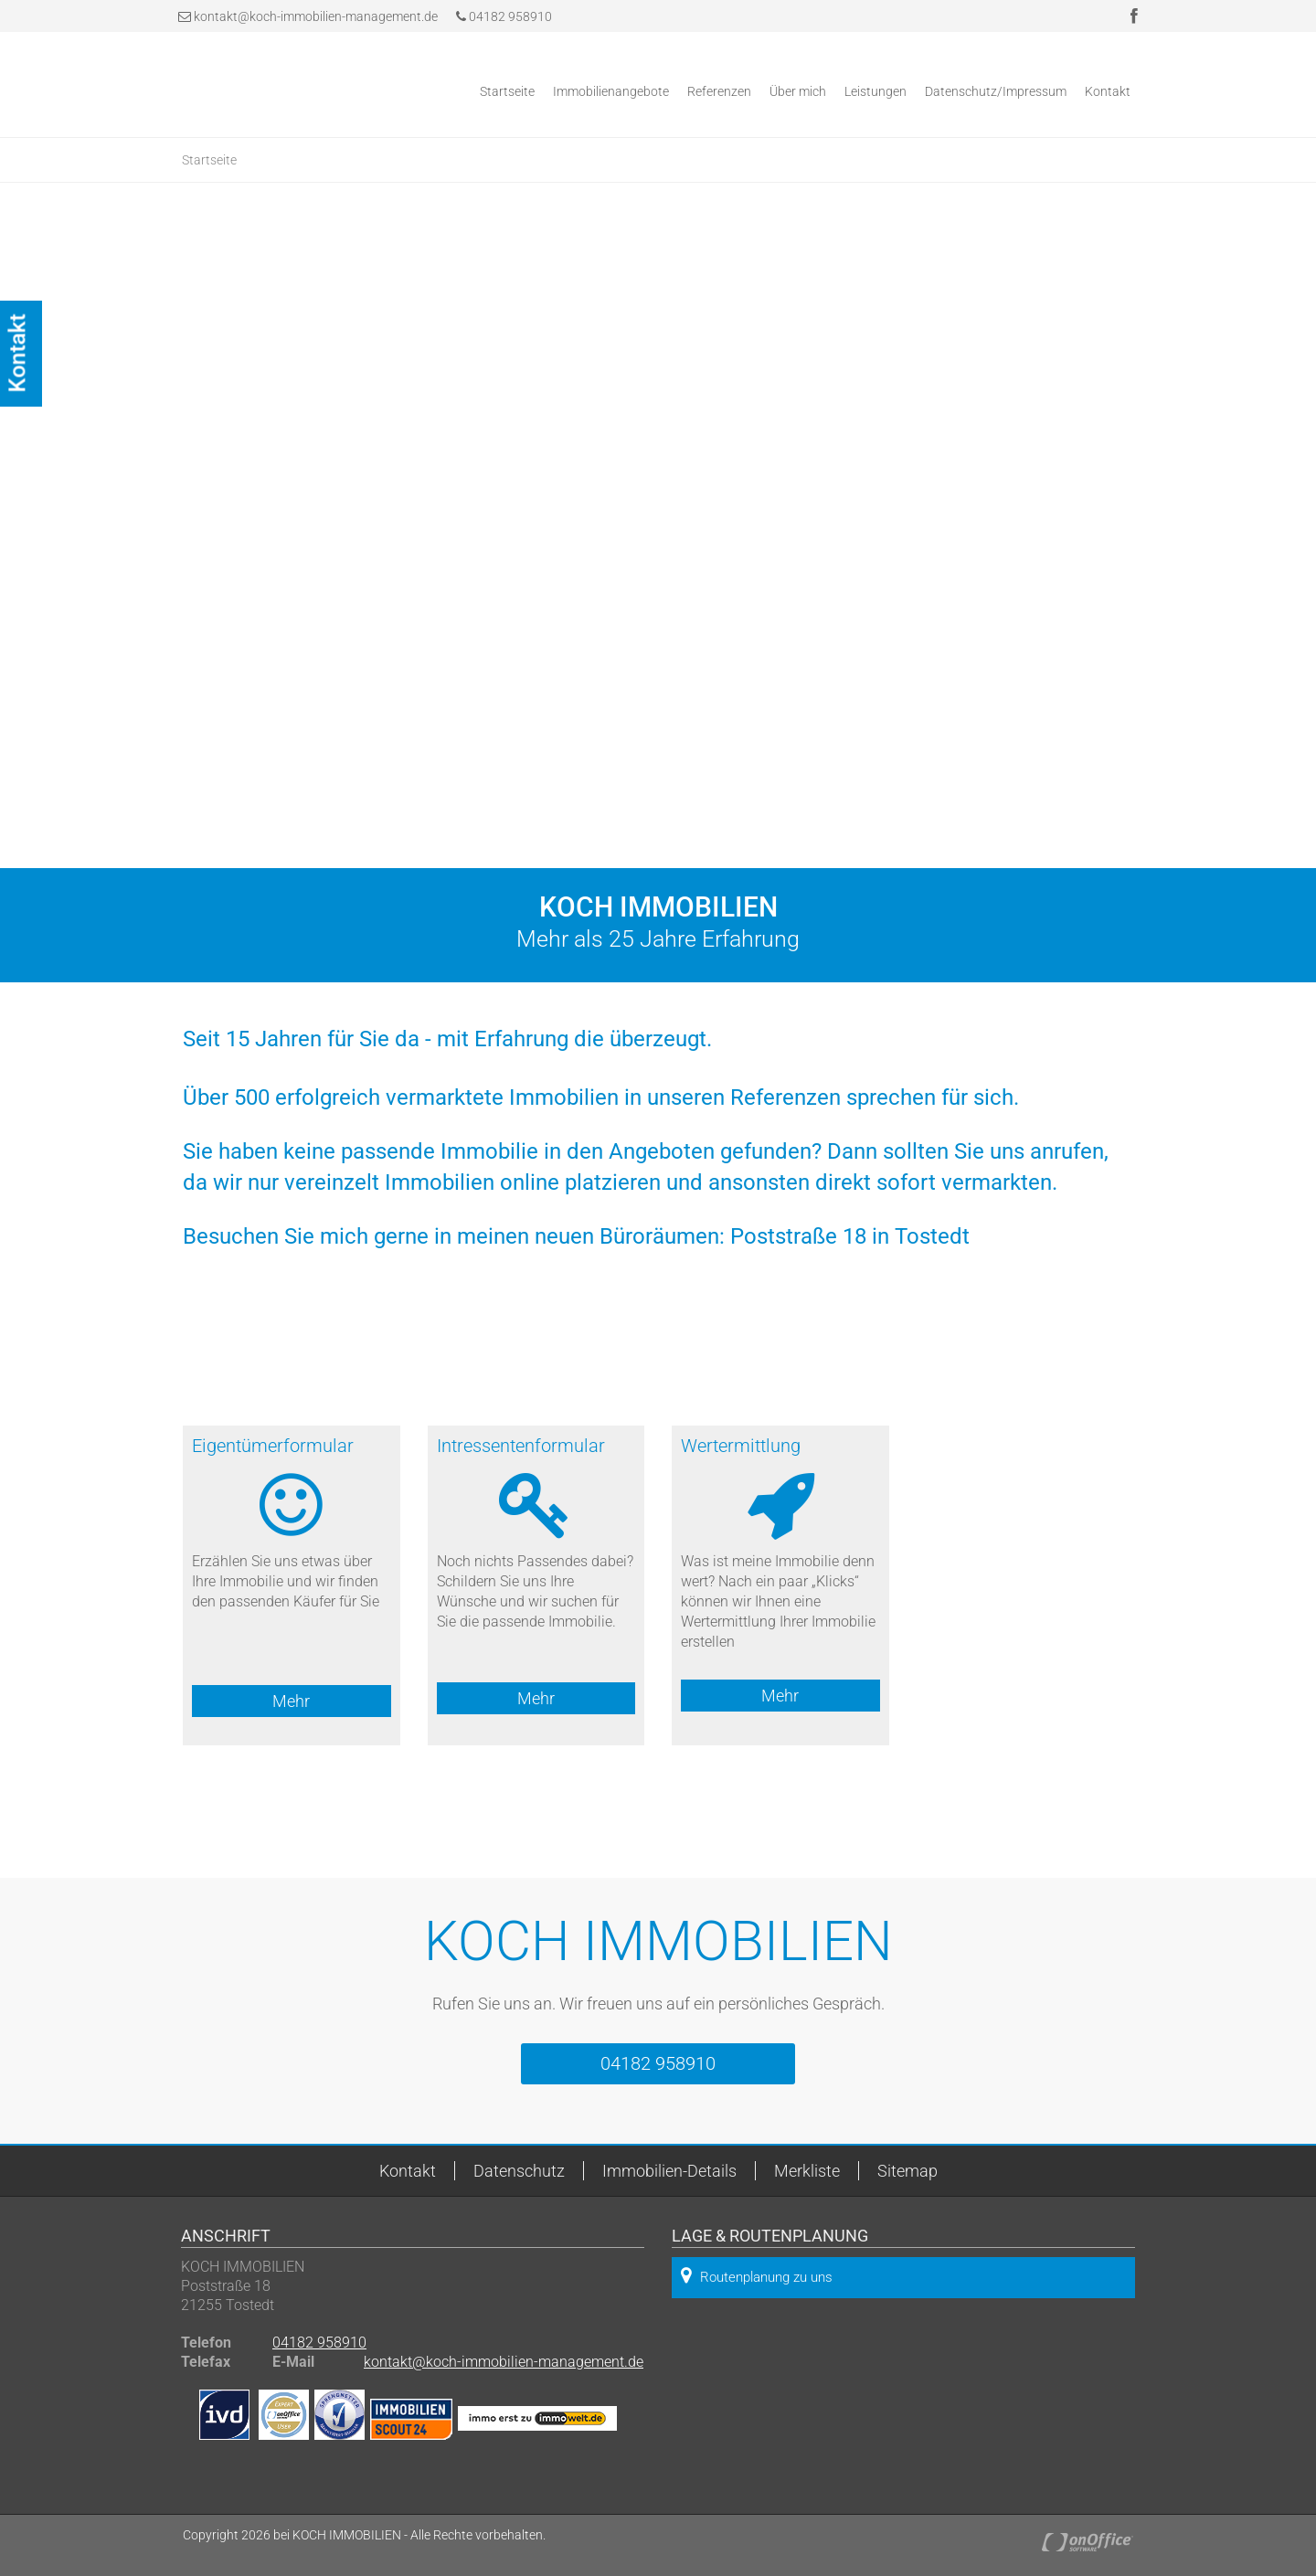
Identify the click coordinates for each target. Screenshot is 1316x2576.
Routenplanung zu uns (757, 2275)
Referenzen (719, 91)
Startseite (507, 91)
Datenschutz (519, 2170)
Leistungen (875, 91)
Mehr (291, 1701)
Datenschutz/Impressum (996, 91)
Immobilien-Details (669, 2170)
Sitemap (907, 2170)
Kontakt (1107, 91)
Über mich (797, 91)
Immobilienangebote (611, 91)
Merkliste (807, 2170)
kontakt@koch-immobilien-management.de (316, 16)
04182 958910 (504, 16)
